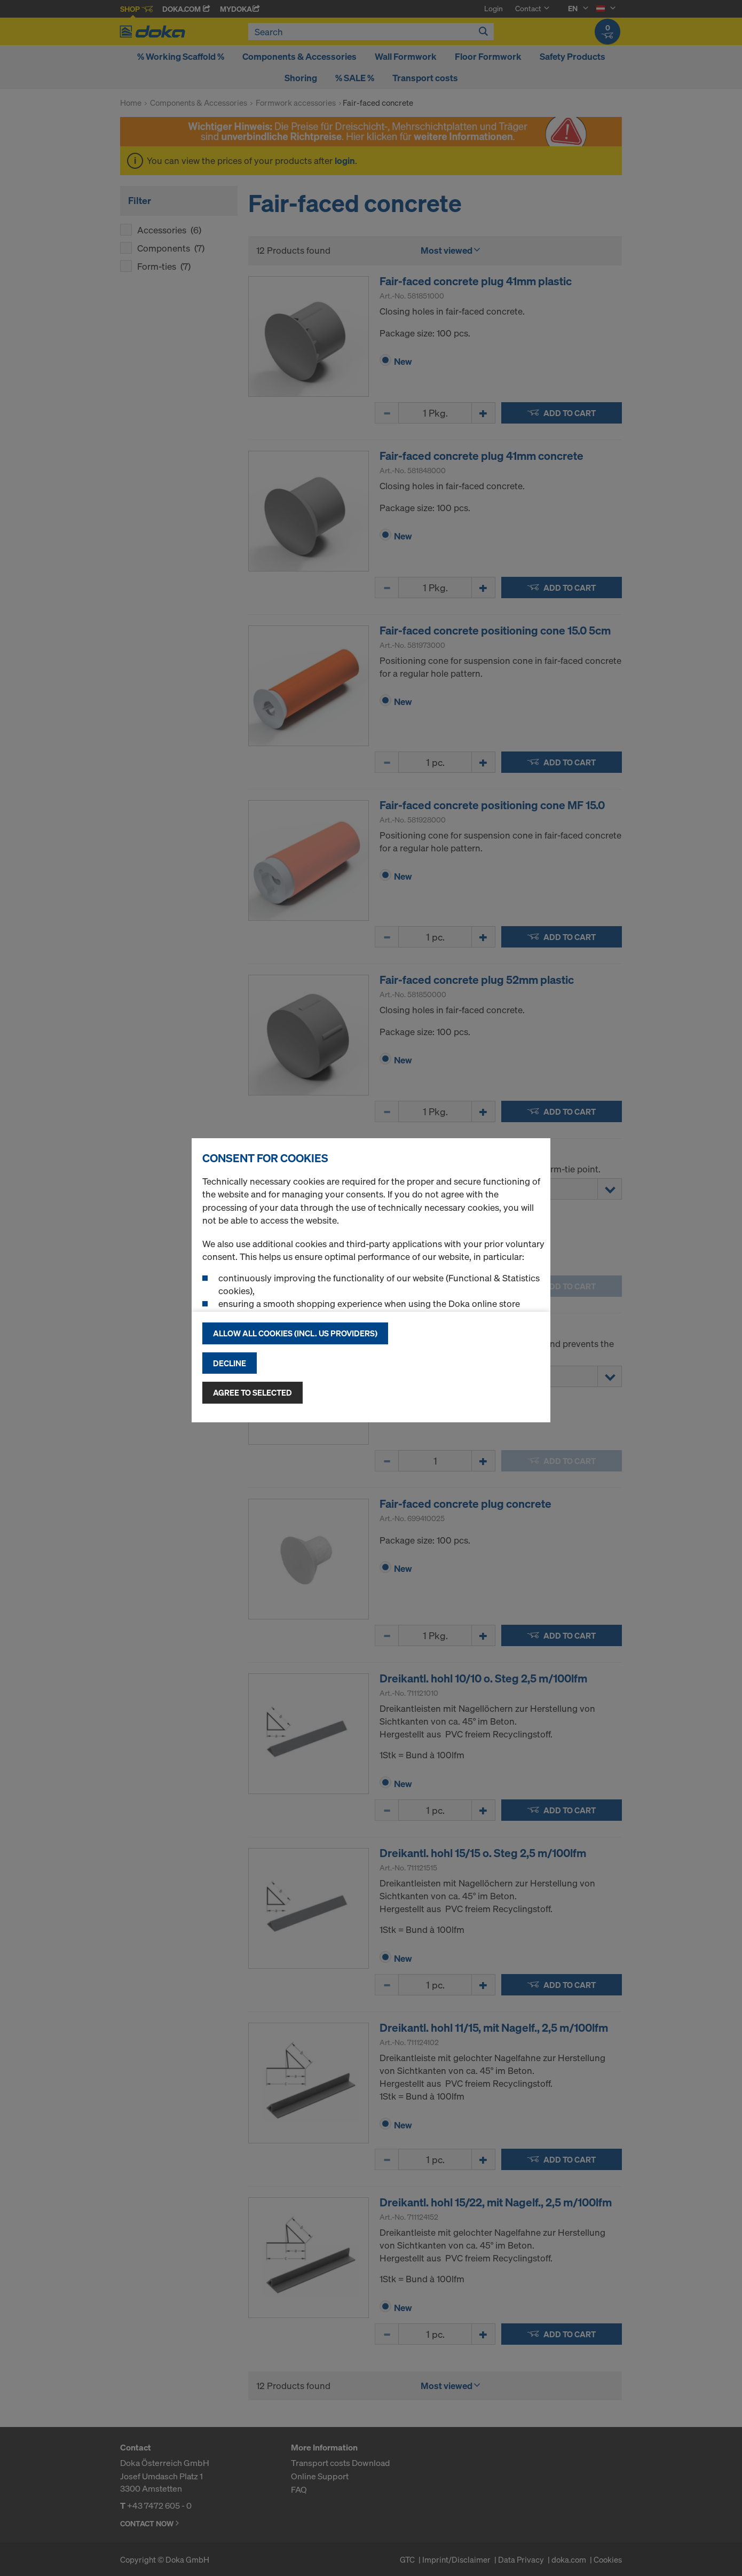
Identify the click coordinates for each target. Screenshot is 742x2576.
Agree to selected (252, 1392)
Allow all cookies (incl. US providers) (295, 1333)
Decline (229, 1363)
